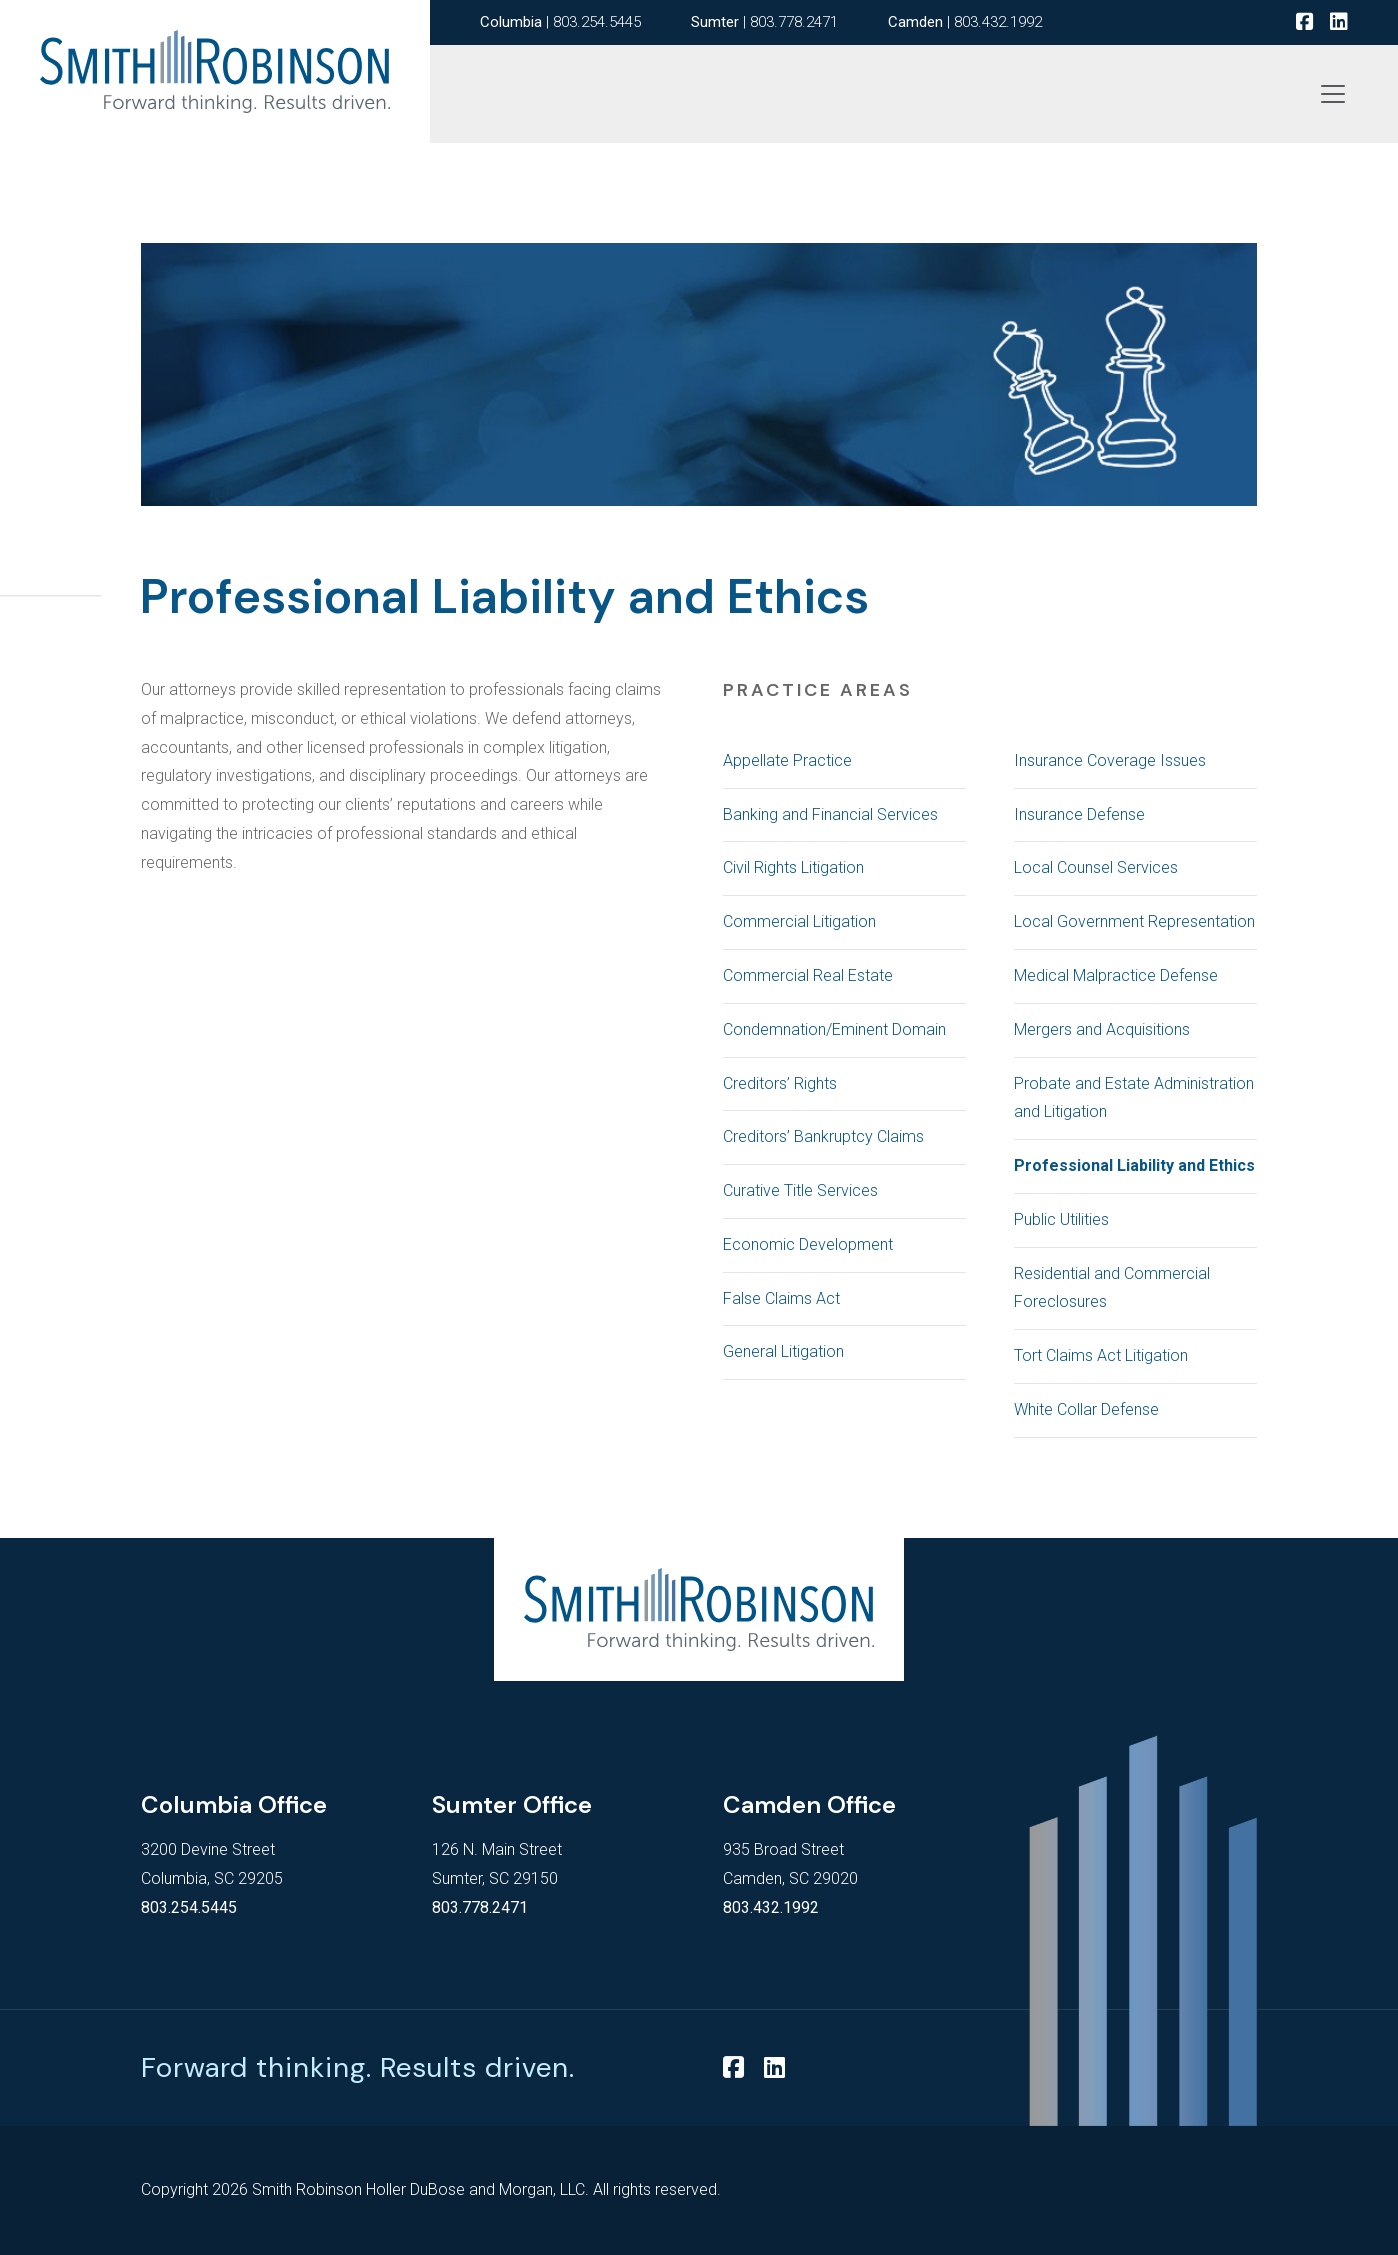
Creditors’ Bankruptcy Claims (823, 1136)
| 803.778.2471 (764, 22)
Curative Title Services (800, 1190)
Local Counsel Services (1096, 867)
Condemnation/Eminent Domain (834, 1029)
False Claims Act (781, 1298)
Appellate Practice (787, 760)
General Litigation (783, 1351)
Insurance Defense (1079, 814)
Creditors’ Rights (780, 1083)
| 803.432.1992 (965, 22)
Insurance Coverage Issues (1110, 760)
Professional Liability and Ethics (1134, 1165)
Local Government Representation (1134, 921)
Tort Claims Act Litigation (1101, 1355)
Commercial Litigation (799, 921)
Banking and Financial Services (830, 814)
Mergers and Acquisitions (1102, 1029)
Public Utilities (1061, 1219)
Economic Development (808, 1244)
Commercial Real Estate (808, 975)
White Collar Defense (1086, 1409)
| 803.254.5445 (560, 22)
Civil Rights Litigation (793, 867)
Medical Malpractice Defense (1116, 975)
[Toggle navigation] (1333, 94)
